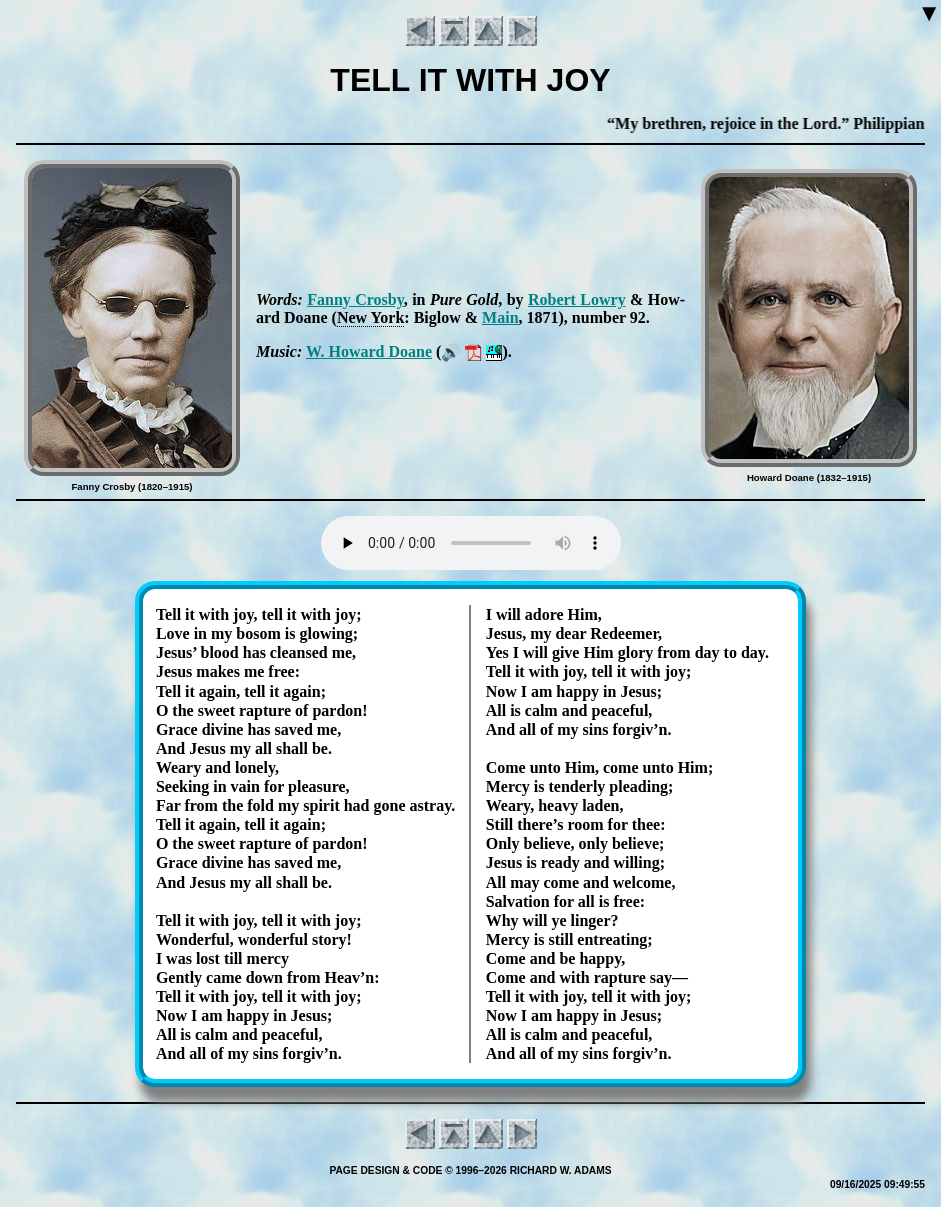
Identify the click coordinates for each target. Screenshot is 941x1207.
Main (500, 317)
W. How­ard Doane (369, 351)
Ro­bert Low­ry (577, 299)
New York (370, 317)
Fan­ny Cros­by (355, 299)
